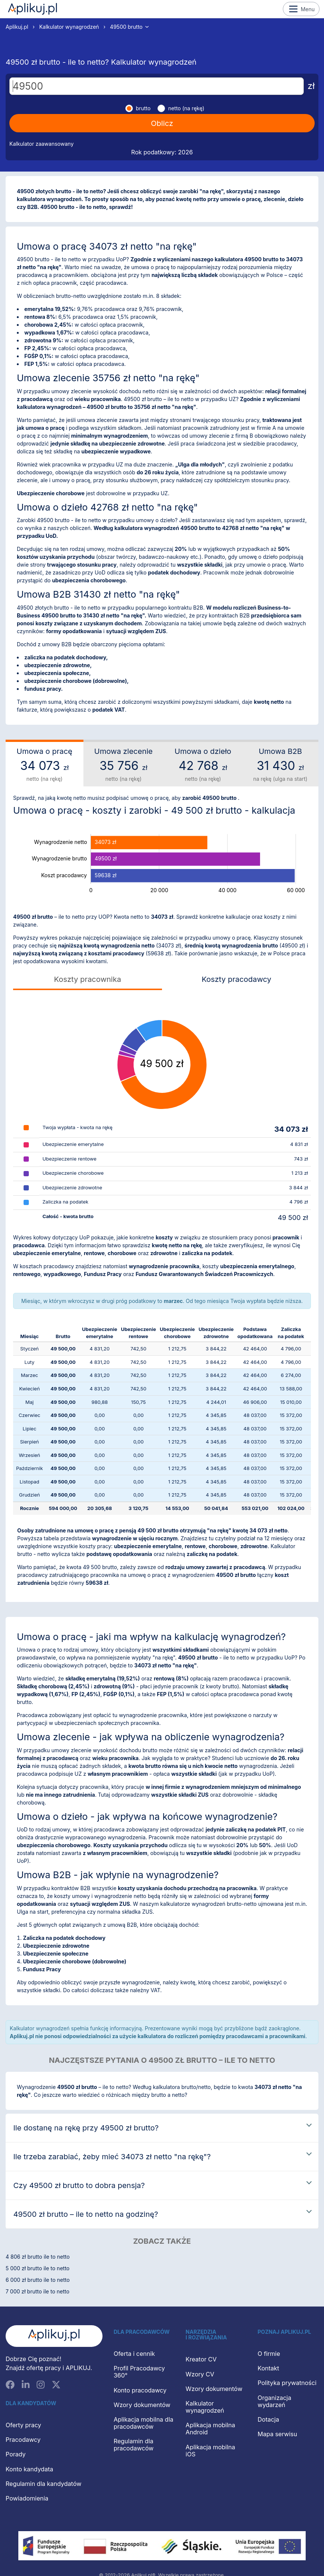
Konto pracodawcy (140, 2390)
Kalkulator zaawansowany (41, 144)
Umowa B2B (280, 765)
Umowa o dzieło (202, 765)
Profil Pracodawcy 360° (139, 2371)
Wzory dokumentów (142, 2405)
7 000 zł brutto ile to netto (37, 2291)
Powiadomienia (27, 2498)
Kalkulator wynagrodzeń (69, 27)
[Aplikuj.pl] (54, 2336)
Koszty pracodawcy (236, 979)
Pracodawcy (23, 2439)
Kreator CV (201, 2359)
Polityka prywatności (287, 2383)
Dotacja (268, 2419)
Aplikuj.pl (32, 9)
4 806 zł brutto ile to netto (38, 2256)
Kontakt (268, 2368)
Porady (16, 2454)
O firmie (269, 2353)
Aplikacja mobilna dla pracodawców (144, 2423)
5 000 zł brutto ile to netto (38, 2268)
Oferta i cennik (134, 2353)
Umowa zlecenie (123, 765)
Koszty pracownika (87, 979)
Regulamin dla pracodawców (134, 2444)
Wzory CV (200, 2374)
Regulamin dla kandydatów (44, 2483)
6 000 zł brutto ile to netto (38, 2280)
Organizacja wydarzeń (274, 2401)
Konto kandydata (29, 2469)
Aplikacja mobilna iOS (210, 2450)
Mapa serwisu (277, 2434)
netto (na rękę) (186, 108)
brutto (143, 108)
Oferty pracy (23, 2425)
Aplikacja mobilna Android (210, 2428)
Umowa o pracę (44, 765)
